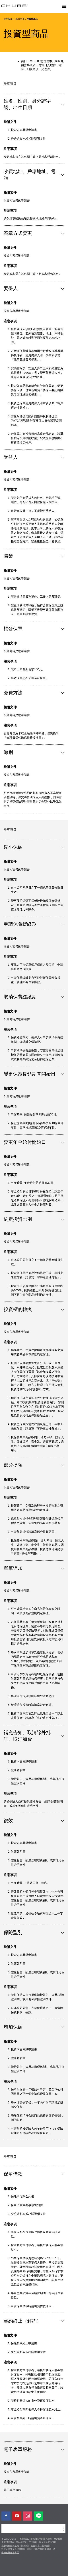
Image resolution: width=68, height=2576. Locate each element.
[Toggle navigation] (64, 6)
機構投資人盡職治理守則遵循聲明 (35, 2539)
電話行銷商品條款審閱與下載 (41, 2549)
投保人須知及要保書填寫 (13, 2549)
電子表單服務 (12, 2490)
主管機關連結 (8, 2542)
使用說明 (33, 2542)
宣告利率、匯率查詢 (40, 2546)
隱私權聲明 (21, 2542)
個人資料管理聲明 (47, 2542)
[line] (38, 2516)
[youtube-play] (16, 2516)
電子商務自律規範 (10, 2546)
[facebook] (6, 2516)
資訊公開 (58, 2539)
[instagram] (27, 2516)
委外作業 (24, 2546)
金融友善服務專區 (10, 2552)
